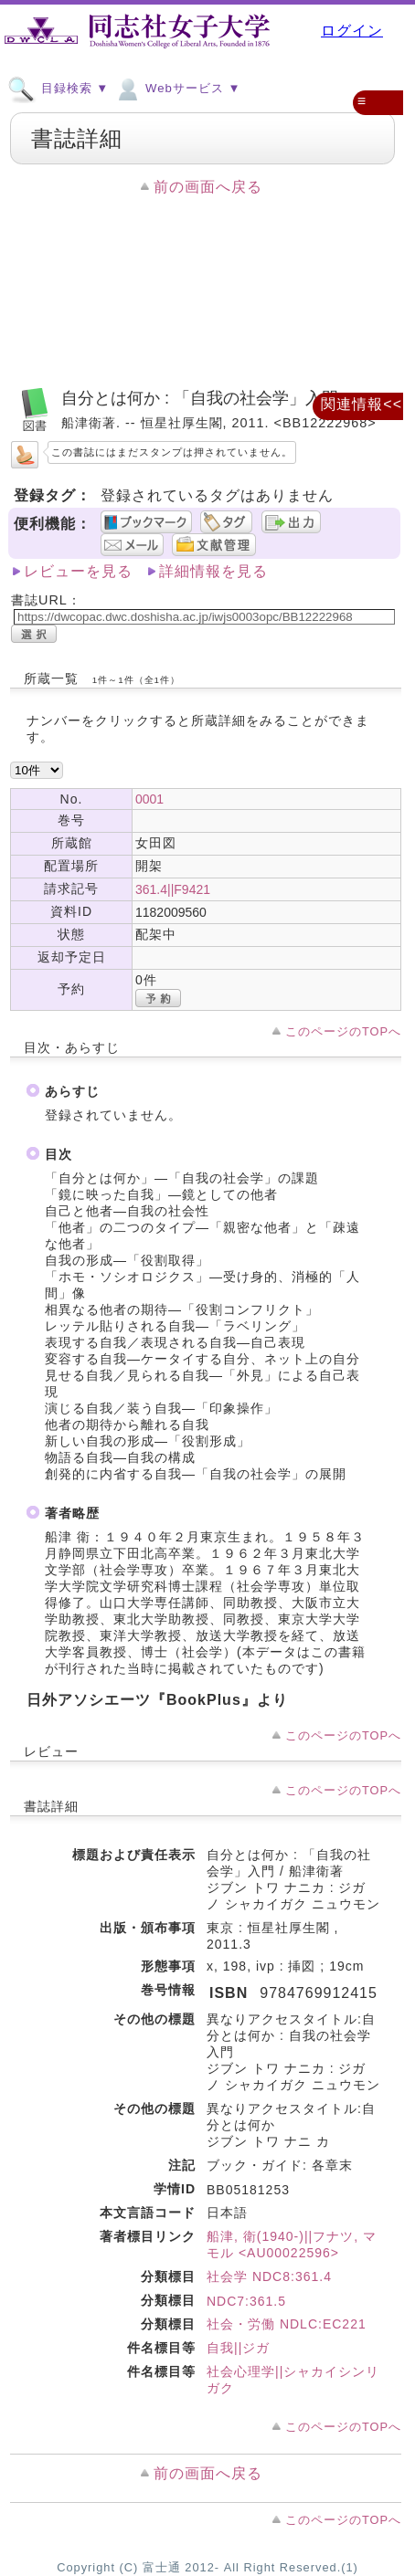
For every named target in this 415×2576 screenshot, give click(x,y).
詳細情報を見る (213, 571)
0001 (149, 799)
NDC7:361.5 (246, 2301)
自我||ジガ (238, 2347)
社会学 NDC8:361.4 (269, 2276)
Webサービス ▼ (176, 88)
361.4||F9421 (172, 889)
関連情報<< (361, 404)
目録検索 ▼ (58, 88)
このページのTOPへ (343, 1031)
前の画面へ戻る (208, 187)
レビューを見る (78, 571)
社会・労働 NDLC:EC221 (287, 2324)
